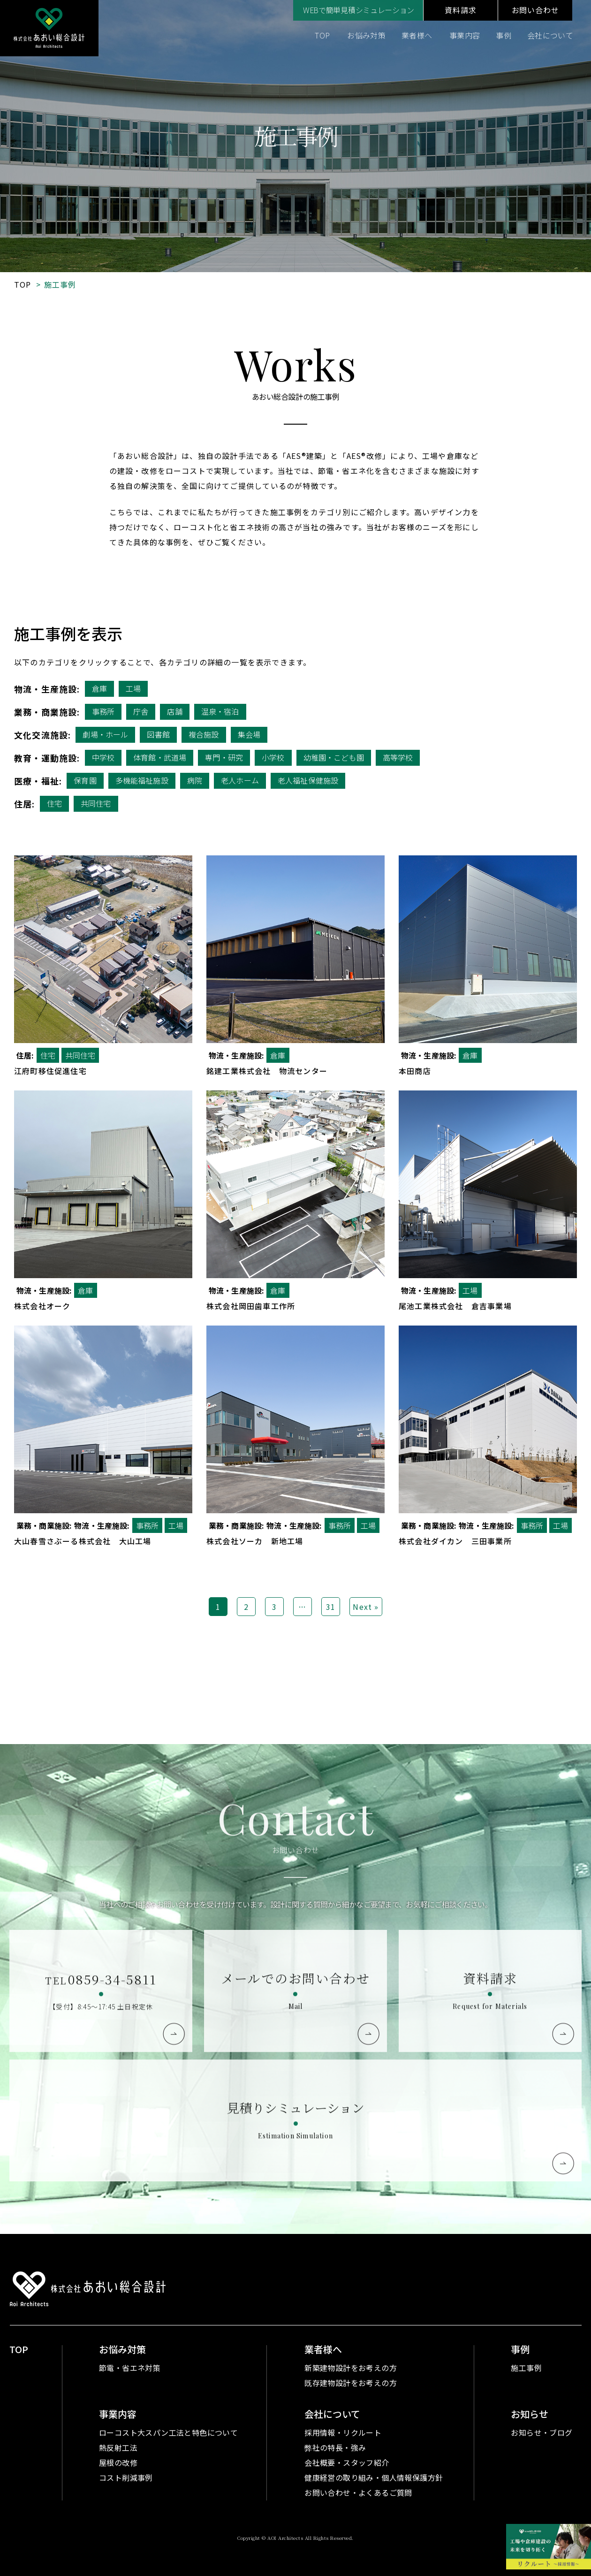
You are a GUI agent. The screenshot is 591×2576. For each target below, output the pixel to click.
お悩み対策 (366, 35)
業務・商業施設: (47, 712)
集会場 (249, 734)
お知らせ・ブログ (541, 2432)
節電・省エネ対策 (129, 2367)
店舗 (174, 711)
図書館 (158, 734)
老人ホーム (240, 780)
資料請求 (460, 9)
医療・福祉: (38, 781)
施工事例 (526, 2367)
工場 (133, 688)
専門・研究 (224, 757)
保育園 (85, 780)
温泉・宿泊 (220, 711)
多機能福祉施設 (141, 780)
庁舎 (140, 711)
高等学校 (398, 757)
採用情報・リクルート (342, 2432)
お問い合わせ (535, 9)
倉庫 (99, 688)
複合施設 (204, 734)
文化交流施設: (42, 735)
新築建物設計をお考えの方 (350, 2367)
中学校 (103, 757)
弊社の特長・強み (335, 2447)
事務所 (103, 711)
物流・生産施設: (47, 689)
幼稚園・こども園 (333, 757)
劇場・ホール (105, 734)
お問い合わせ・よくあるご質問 (358, 2492)
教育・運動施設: (47, 758)
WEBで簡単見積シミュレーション (358, 9)
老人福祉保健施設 (308, 780)
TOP (322, 35)
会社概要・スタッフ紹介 (346, 2462)
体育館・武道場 (159, 757)
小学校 (273, 757)
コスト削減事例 (126, 2477)
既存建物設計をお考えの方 (350, 2382)
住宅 (54, 803)
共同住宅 (96, 803)
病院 (194, 780)
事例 (503, 35)
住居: (24, 804)
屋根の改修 (118, 2462)
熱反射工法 (118, 2447)
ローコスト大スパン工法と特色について (168, 2432)
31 (330, 1606)
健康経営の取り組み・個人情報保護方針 (373, 2477)
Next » (366, 1606)
